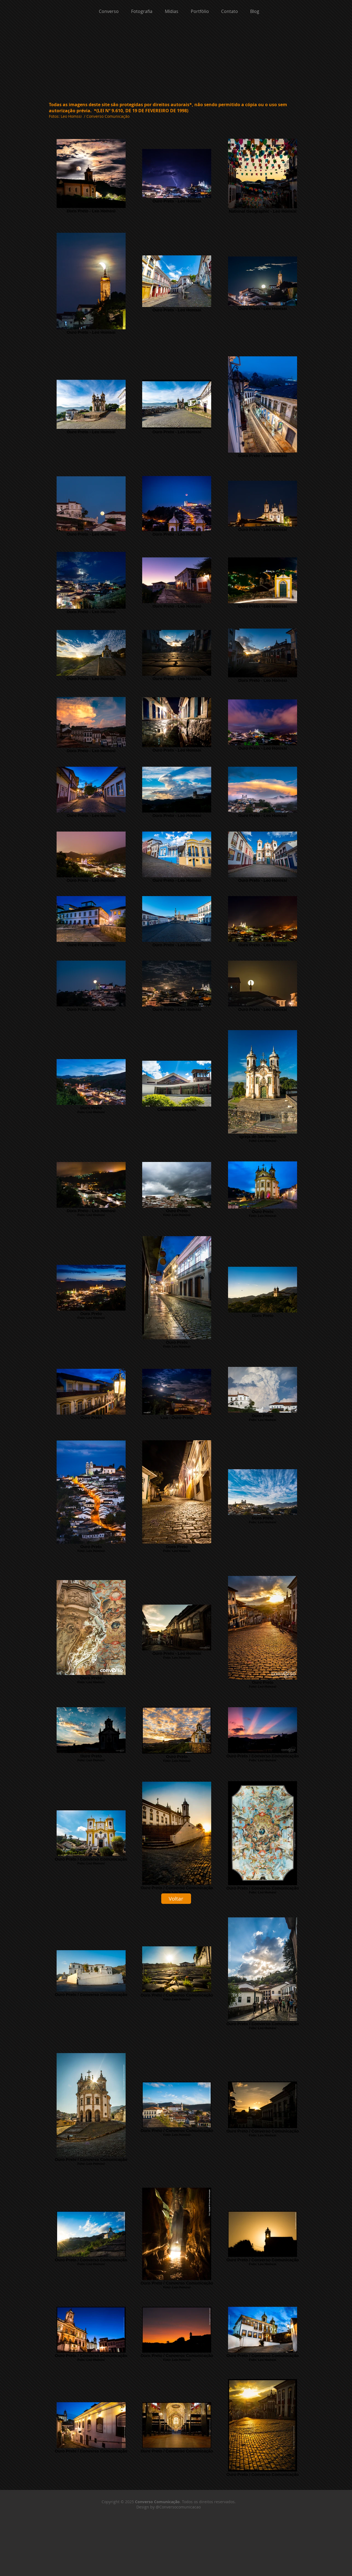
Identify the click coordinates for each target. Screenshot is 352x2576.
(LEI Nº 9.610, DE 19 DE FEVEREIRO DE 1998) (142, 111)
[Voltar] (176, 1898)
